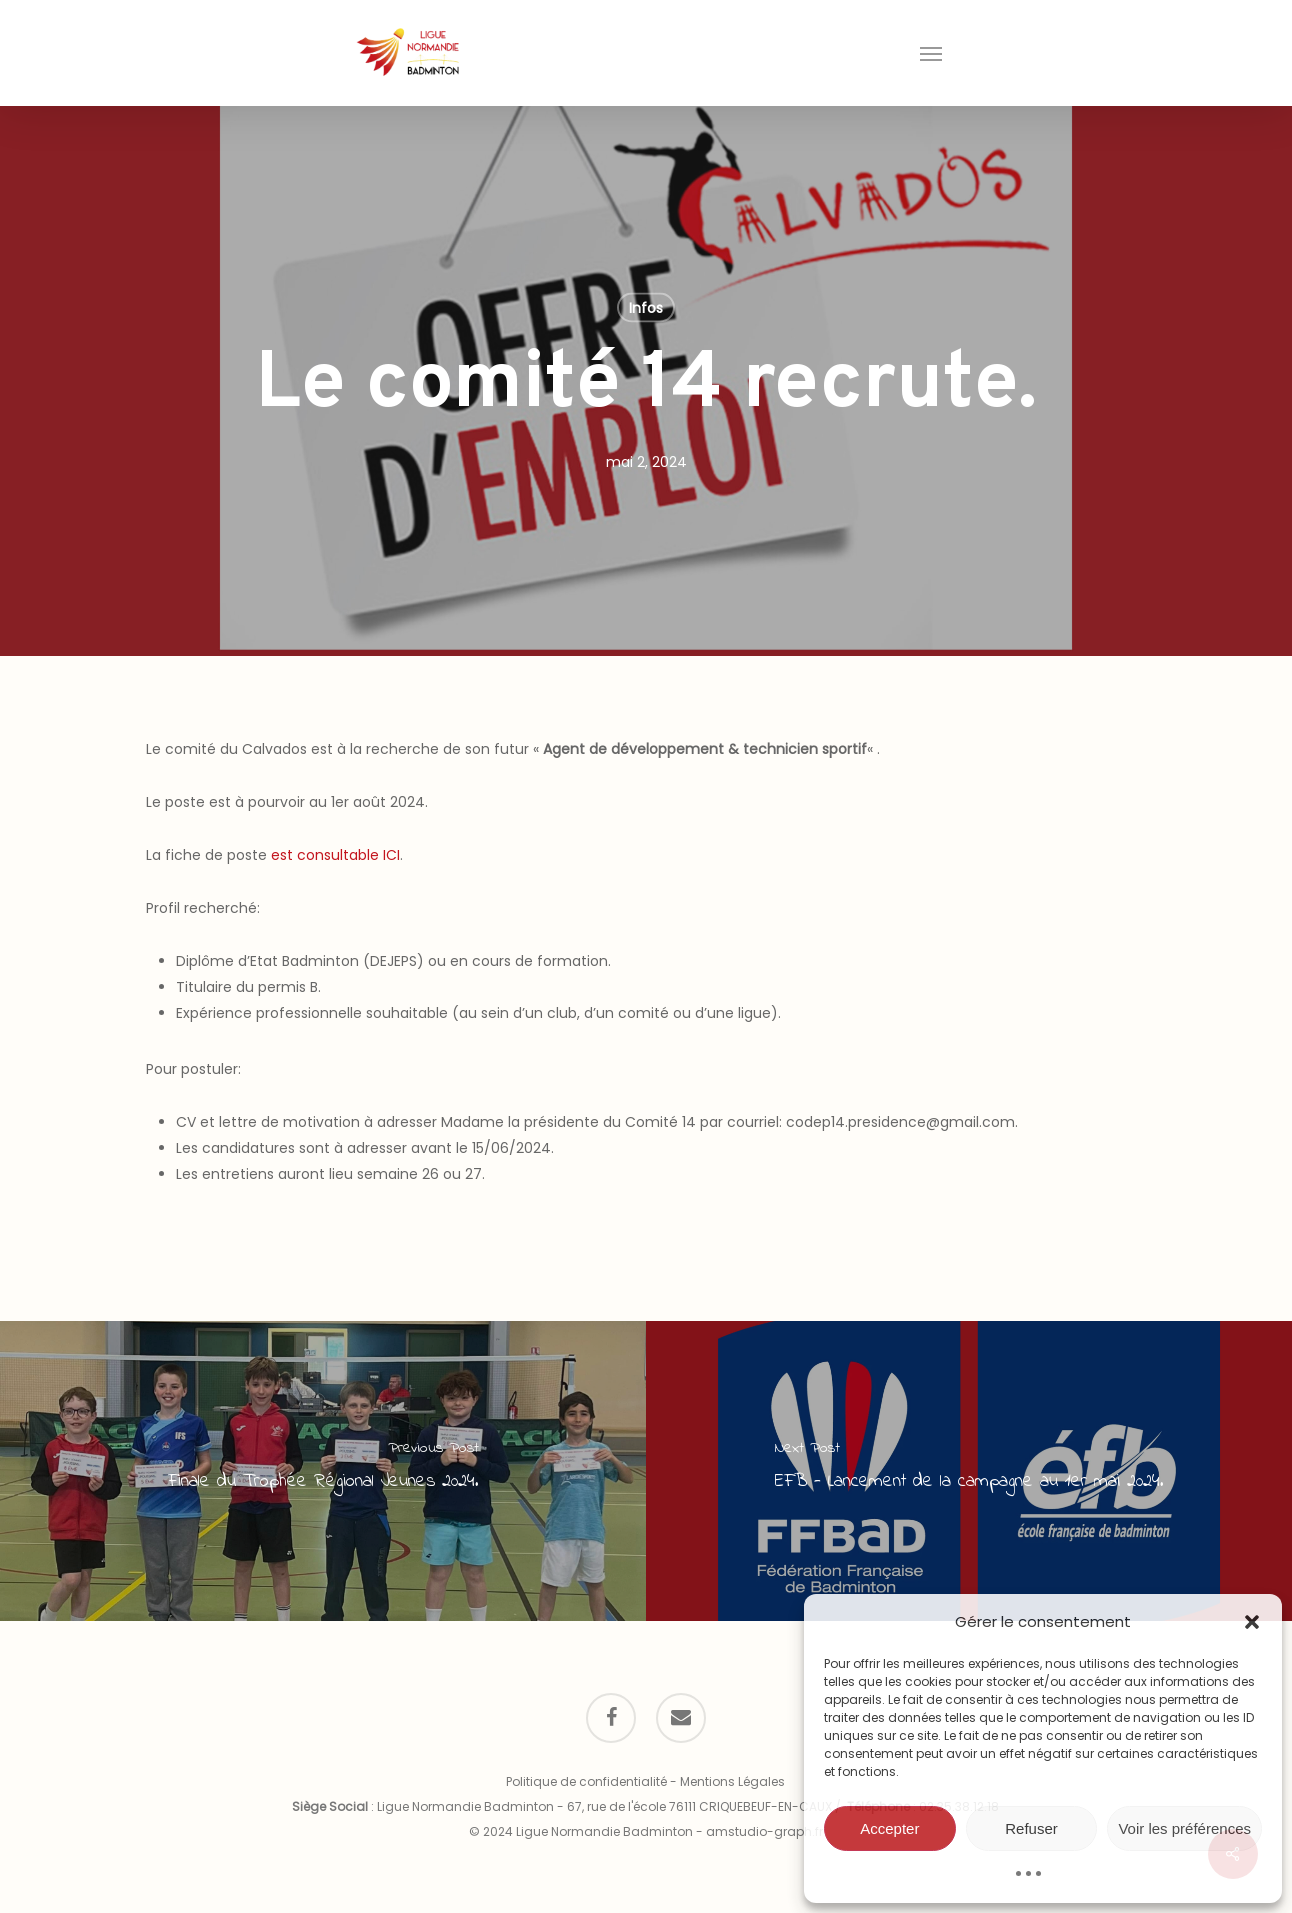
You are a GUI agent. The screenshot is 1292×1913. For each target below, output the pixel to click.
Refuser (1031, 1828)
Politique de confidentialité (586, 1781)
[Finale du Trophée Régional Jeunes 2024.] (323, 1471)
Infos (646, 308)
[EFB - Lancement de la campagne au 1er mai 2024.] (969, 1471)
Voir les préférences (1184, 1828)
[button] (1252, 1622)
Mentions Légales (732, 1781)
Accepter (889, 1828)
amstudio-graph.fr (764, 1831)
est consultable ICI (335, 855)
